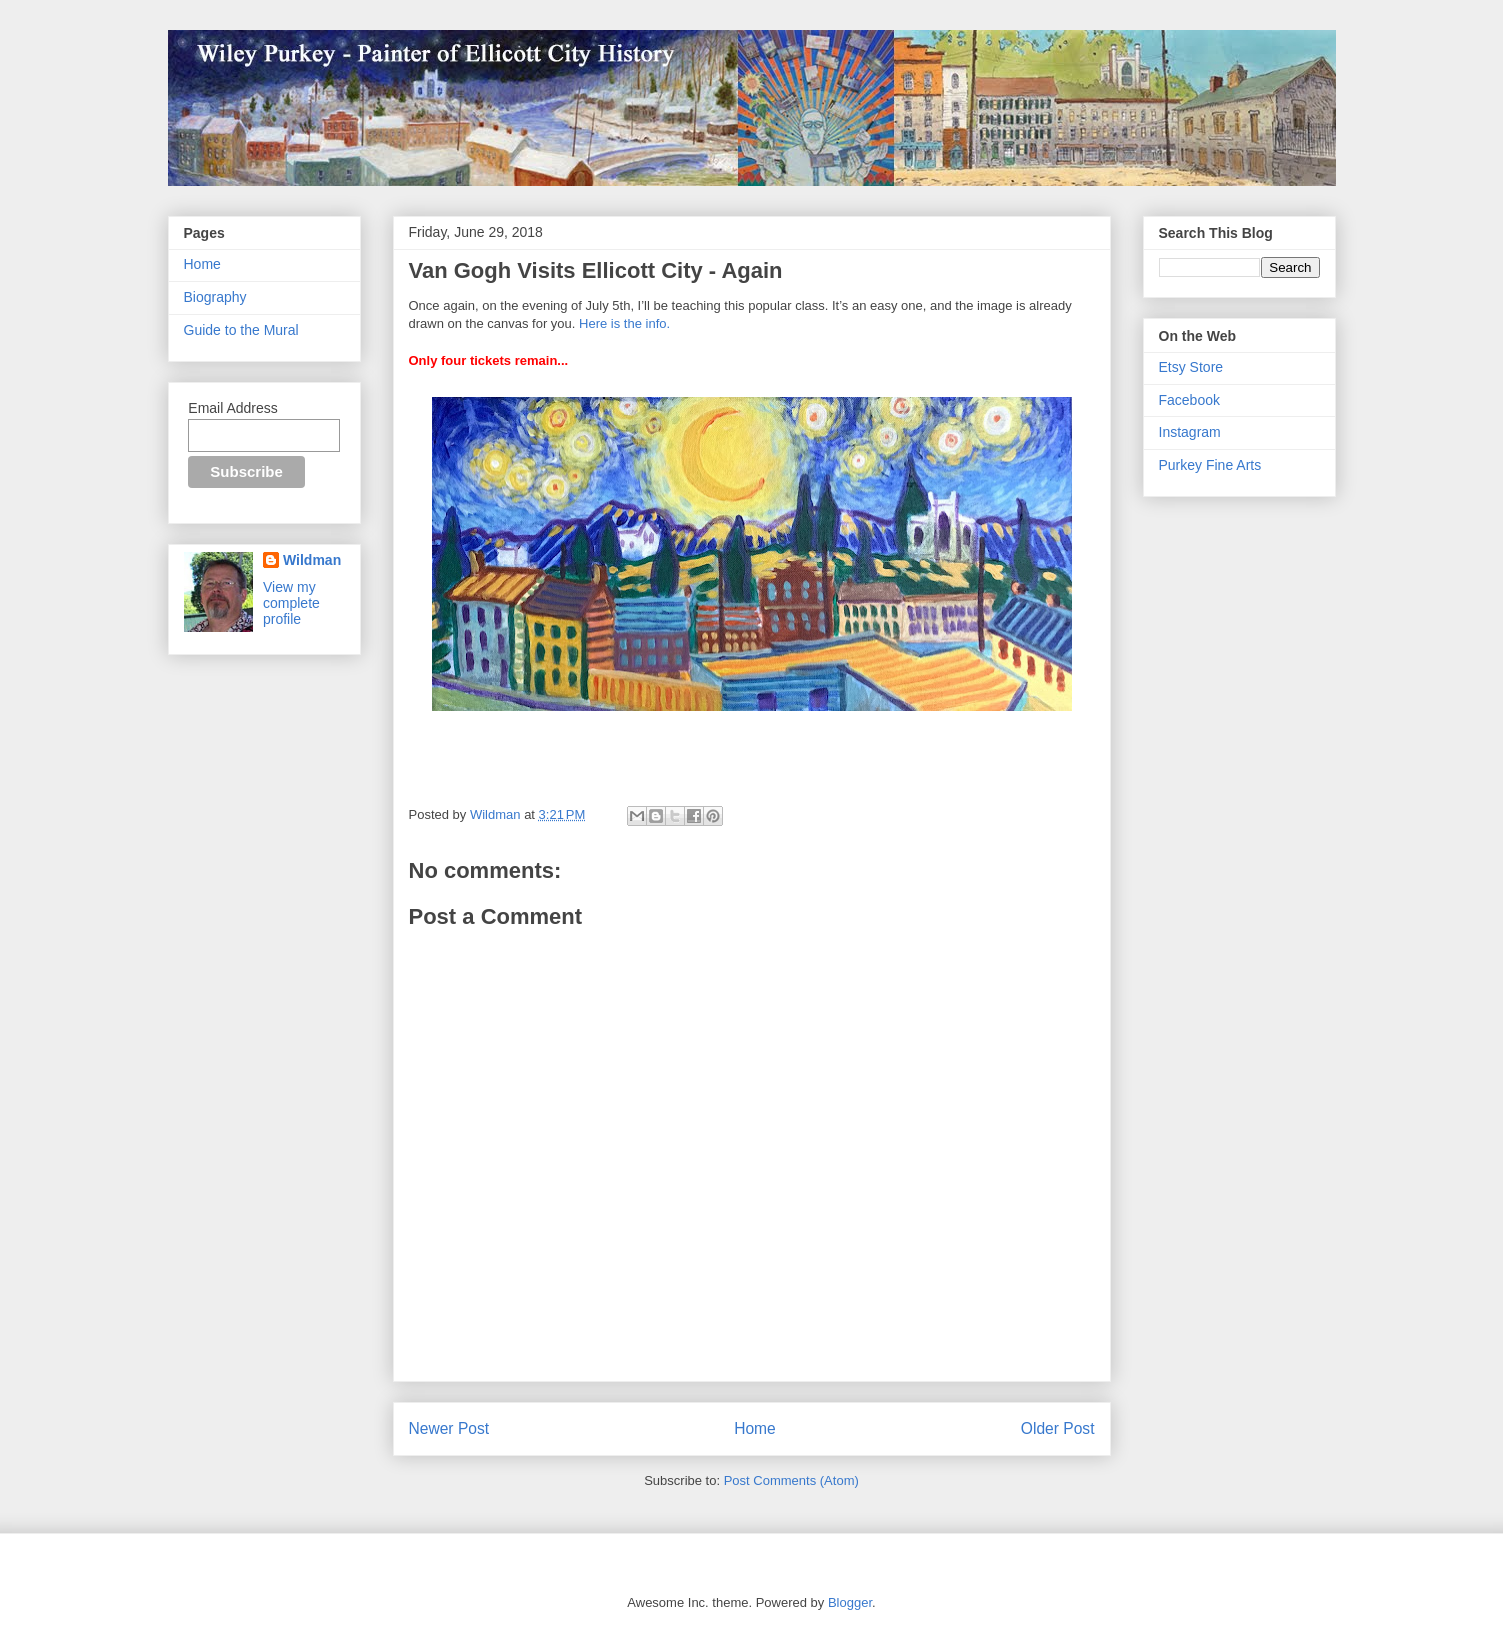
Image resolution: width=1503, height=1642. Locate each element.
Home (755, 1428)
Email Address (232, 408)
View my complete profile (291, 603)
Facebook (1189, 400)
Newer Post (449, 1428)
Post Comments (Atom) (791, 1480)
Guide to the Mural (241, 330)
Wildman (312, 560)
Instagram (1190, 432)
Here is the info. (624, 323)
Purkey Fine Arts (1210, 465)
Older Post (1058, 1428)
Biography (215, 297)
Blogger (850, 1602)
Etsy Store (1191, 367)
